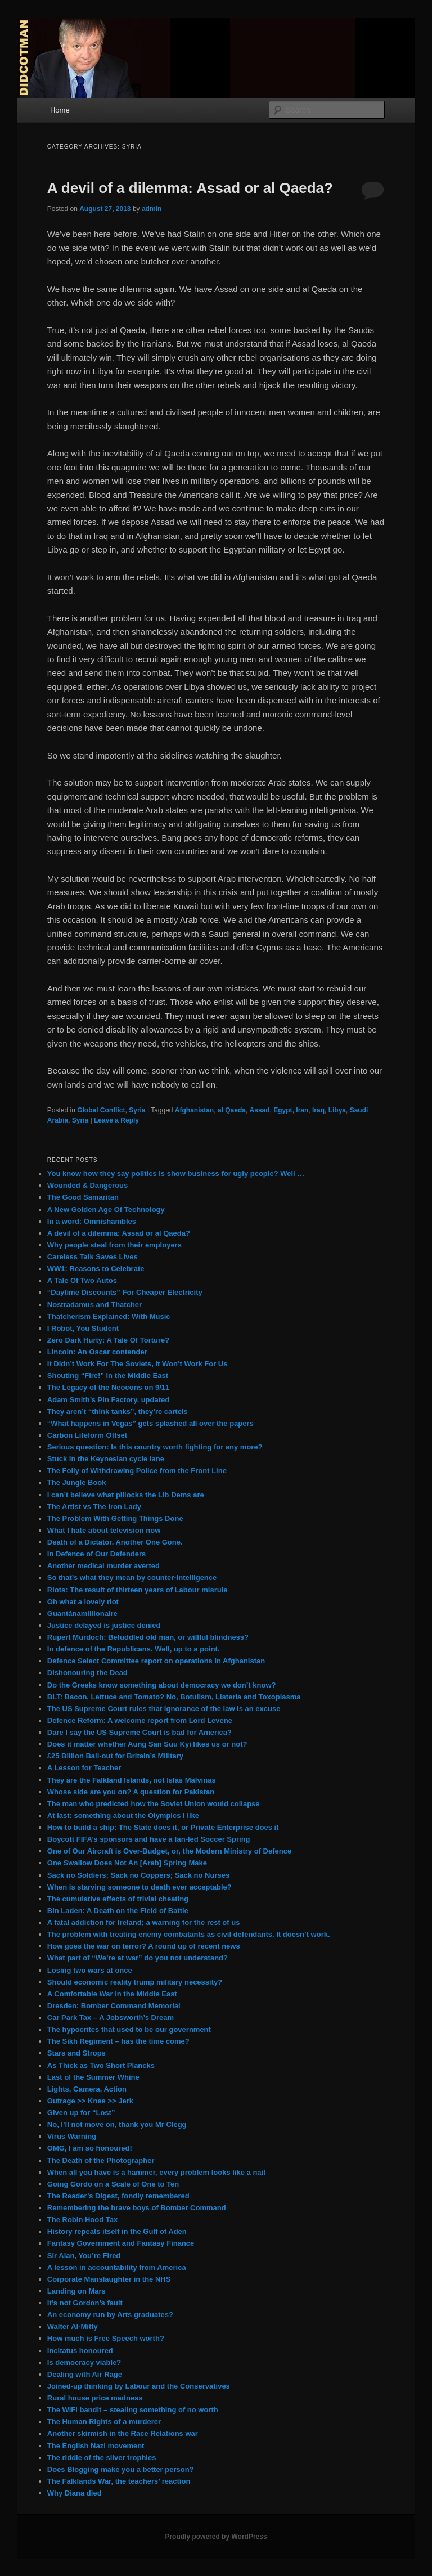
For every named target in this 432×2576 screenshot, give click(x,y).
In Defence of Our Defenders (96, 1554)
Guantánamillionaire (82, 1613)
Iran (302, 1110)
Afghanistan (194, 1110)
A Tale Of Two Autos (82, 1280)
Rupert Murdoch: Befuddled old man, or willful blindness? (148, 1637)
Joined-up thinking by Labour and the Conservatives (138, 2386)
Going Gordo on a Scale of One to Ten (113, 2184)
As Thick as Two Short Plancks (101, 2065)
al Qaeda (232, 1110)
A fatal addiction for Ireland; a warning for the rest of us (143, 1922)
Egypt (282, 1110)
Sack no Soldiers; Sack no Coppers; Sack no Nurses (138, 1875)
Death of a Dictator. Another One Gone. (115, 1542)
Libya (337, 1110)
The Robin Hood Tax (82, 2219)
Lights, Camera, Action (87, 2089)
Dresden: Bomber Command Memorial (114, 2005)
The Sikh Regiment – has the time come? (118, 2041)
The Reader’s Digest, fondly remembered (118, 2196)
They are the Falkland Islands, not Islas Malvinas (131, 1780)
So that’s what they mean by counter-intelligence (132, 1577)
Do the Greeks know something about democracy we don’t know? (161, 1685)
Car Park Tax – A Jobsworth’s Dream (110, 2017)
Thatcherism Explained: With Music (108, 1316)
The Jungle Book (76, 1482)
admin (151, 209)
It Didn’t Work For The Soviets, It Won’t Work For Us (137, 1363)
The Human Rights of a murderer (104, 2421)
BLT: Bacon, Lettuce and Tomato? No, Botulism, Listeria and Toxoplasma (174, 1697)
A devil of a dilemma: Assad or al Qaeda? (190, 187)
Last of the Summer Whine (93, 2077)
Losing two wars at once (89, 1970)
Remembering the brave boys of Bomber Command (136, 2207)
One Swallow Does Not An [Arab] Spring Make (127, 1863)
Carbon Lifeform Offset (87, 1435)
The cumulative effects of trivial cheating (117, 1899)
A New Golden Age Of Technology (106, 1209)
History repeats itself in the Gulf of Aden (117, 2231)
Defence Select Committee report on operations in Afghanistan (156, 1661)
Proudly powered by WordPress (216, 2537)
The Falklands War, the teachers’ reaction (119, 2481)
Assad (260, 1110)
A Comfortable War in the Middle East (112, 1994)
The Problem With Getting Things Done (115, 1518)
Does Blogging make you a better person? (120, 2469)
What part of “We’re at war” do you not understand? (137, 1958)
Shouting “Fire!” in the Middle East (107, 1375)
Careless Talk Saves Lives (92, 1257)
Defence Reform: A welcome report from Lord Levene (139, 1720)
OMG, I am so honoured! (89, 2148)
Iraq (318, 1110)
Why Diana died (74, 2493)
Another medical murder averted (103, 1565)
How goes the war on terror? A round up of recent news (143, 1946)
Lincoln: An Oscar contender (97, 1352)
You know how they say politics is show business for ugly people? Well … (175, 1173)
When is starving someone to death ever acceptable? (139, 1887)
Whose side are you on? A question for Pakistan (130, 1792)
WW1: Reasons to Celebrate (96, 1268)
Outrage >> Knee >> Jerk (90, 2101)
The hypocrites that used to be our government (129, 2029)
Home (60, 110)
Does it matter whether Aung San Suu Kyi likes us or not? (147, 1744)
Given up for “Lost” (81, 2112)
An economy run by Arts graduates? (110, 2314)
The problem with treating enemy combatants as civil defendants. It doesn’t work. (188, 1934)
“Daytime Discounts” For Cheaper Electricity (124, 1292)
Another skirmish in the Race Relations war (122, 2433)
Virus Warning (71, 2136)
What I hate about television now (104, 1530)
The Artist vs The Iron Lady (94, 1506)
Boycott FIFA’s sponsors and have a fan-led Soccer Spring (148, 1839)
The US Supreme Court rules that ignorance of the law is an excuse (164, 1708)
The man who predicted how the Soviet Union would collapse (153, 1803)
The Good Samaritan (83, 1197)
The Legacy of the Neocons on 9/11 (108, 1387)
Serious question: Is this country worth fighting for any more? (155, 1447)
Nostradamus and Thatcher (94, 1304)
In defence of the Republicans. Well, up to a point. (133, 1649)
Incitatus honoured (80, 2350)
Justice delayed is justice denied (104, 1625)
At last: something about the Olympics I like (123, 1815)
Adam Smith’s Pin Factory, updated (108, 1399)
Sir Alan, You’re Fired (84, 2255)
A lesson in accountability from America (116, 2267)
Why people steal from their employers (114, 1245)
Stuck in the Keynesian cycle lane (105, 1459)
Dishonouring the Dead (87, 1672)
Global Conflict (101, 1110)
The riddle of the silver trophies (101, 2457)
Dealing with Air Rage (84, 2374)
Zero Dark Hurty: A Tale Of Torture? (108, 1340)
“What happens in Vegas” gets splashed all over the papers (150, 1423)
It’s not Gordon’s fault (85, 2303)
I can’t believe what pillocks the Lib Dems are (125, 1495)
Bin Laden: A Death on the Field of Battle (117, 1910)
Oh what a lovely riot (83, 1601)
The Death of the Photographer (101, 2160)
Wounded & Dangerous (87, 1185)
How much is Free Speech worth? (105, 2338)
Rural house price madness (95, 2398)
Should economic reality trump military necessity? (134, 1982)
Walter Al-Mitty (72, 2326)
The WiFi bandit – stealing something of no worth (132, 2410)
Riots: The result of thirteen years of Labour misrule (137, 1590)
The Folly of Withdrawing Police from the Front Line (137, 1470)
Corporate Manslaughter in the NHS (109, 2279)
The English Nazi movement (96, 2446)
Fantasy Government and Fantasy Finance (121, 2243)
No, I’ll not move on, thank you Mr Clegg (117, 2124)
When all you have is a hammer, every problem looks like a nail (156, 2172)
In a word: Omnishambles (91, 1221)
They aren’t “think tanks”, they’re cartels (117, 1411)
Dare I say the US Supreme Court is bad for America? (139, 1732)
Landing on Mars (76, 2291)
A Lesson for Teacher (84, 1767)
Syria (137, 1110)
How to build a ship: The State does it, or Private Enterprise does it (163, 1827)
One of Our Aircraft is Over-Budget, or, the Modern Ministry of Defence (169, 1851)
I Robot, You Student (83, 1328)
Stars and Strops (76, 2053)
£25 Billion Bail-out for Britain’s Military (115, 1756)
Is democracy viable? (84, 2362)
